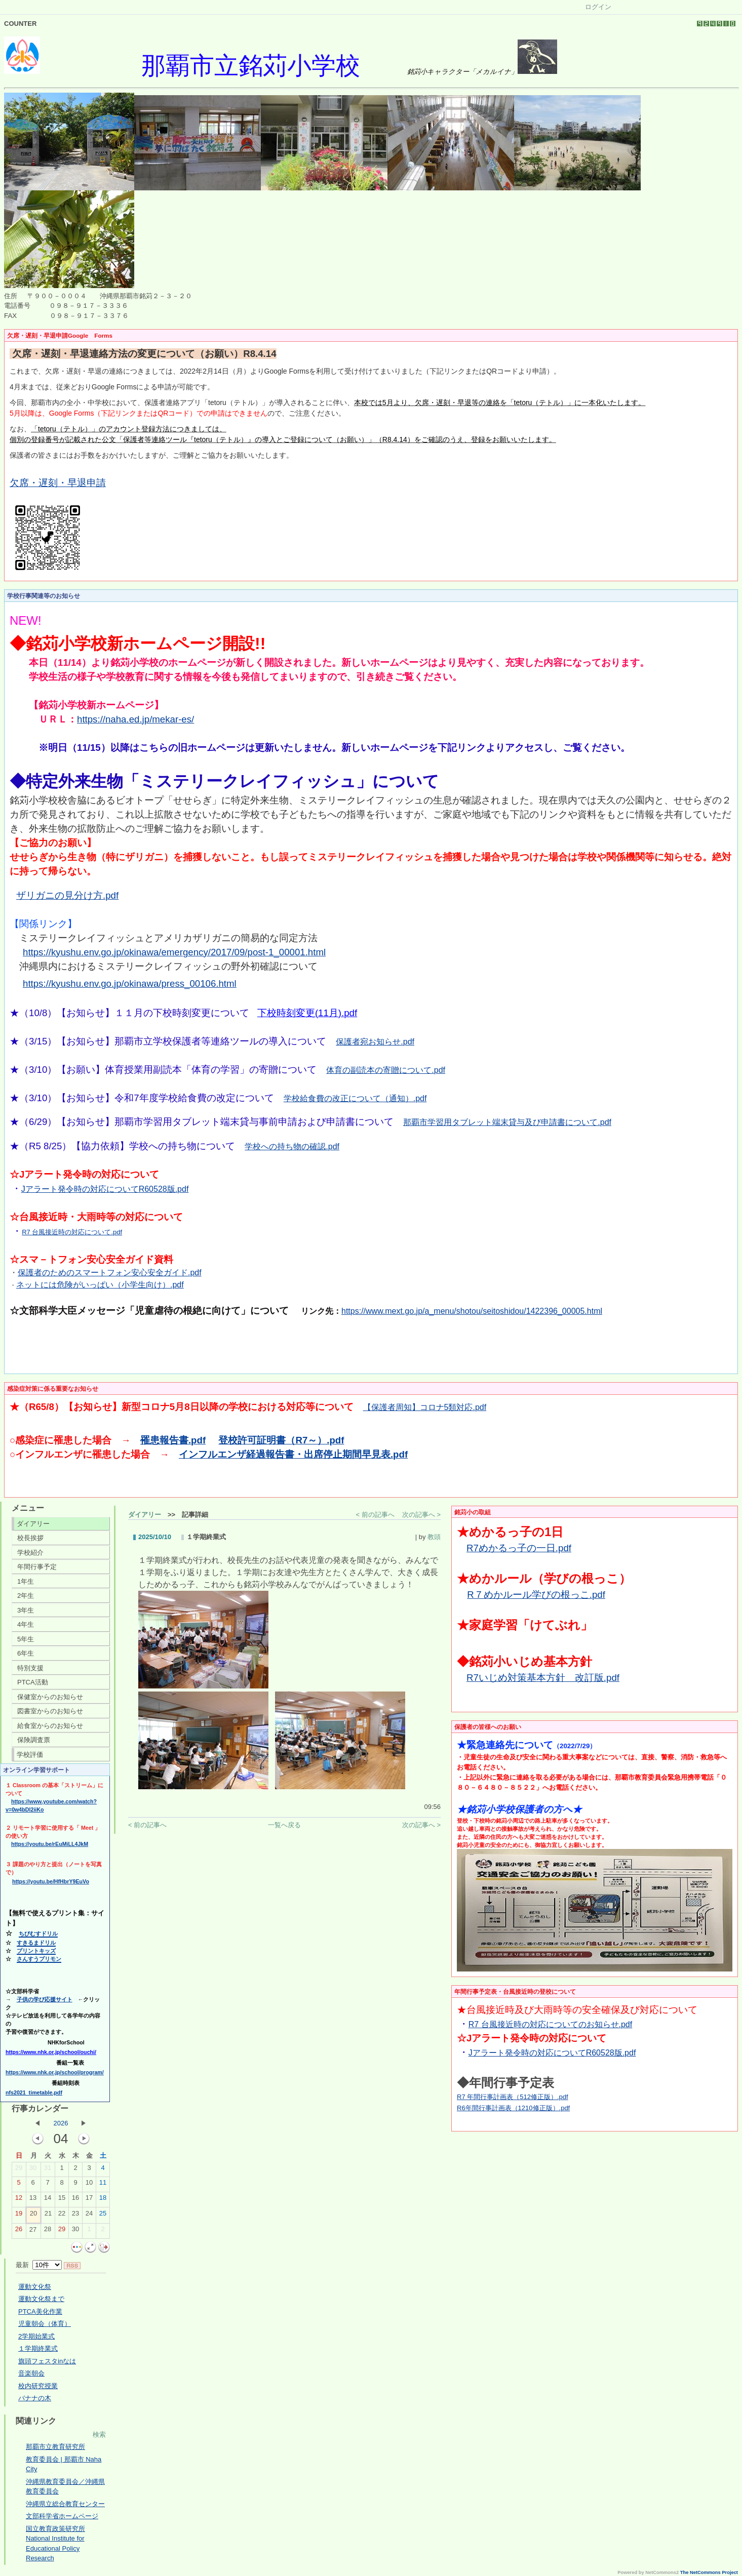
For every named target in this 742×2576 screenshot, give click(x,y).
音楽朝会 (31, 2373)
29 (18, 2170)
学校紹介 (30, 1552)
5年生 (25, 1639)
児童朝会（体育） (44, 2323)
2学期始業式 (36, 2336)
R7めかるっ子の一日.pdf (518, 1548)
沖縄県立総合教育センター (65, 2504)
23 (75, 2215)
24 (89, 2215)
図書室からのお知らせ (50, 1711)
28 (47, 2231)
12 (18, 2200)
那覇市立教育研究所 (55, 2446)
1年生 (25, 1581)
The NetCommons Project (709, 2572)
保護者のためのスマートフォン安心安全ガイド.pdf (110, 1272)
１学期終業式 (38, 2348)
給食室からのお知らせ (50, 1725)
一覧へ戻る (284, 1825)
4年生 (25, 1624)
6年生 (25, 1653)
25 (102, 2215)
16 (75, 2200)
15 (61, 2200)
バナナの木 (34, 2398)
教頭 (434, 1537)
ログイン (598, 7)
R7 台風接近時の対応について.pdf (72, 1232)
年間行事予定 (37, 1567)
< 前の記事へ (375, 1514)
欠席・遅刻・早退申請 (58, 482)
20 (33, 2215)
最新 (39, 2265)
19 (18, 2215)
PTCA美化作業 (40, 2311)
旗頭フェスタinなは (47, 2361)
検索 (99, 2434)
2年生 (25, 1595)
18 (102, 2200)
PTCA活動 (32, 1682)
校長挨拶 (30, 1538)
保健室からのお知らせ (50, 1697)
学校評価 (30, 1754)
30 (32, 2170)
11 (102, 2185)
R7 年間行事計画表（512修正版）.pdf (512, 2097)
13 (32, 2200)
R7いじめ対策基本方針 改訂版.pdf (542, 1677)
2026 (61, 2123)
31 (47, 2170)
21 (48, 2215)
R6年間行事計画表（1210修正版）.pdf (513, 2108)
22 (61, 2215)
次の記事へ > (421, 1514)
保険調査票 (33, 1740)
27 (32, 2232)
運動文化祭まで (41, 2299)
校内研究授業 (38, 2386)
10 (89, 2185)
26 (18, 2231)
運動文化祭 (34, 2286)
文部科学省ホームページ (62, 2516)
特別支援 (30, 1668)
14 (47, 2200)
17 (89, 2200)
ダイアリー (33, 1523)
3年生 (25, 1610)
